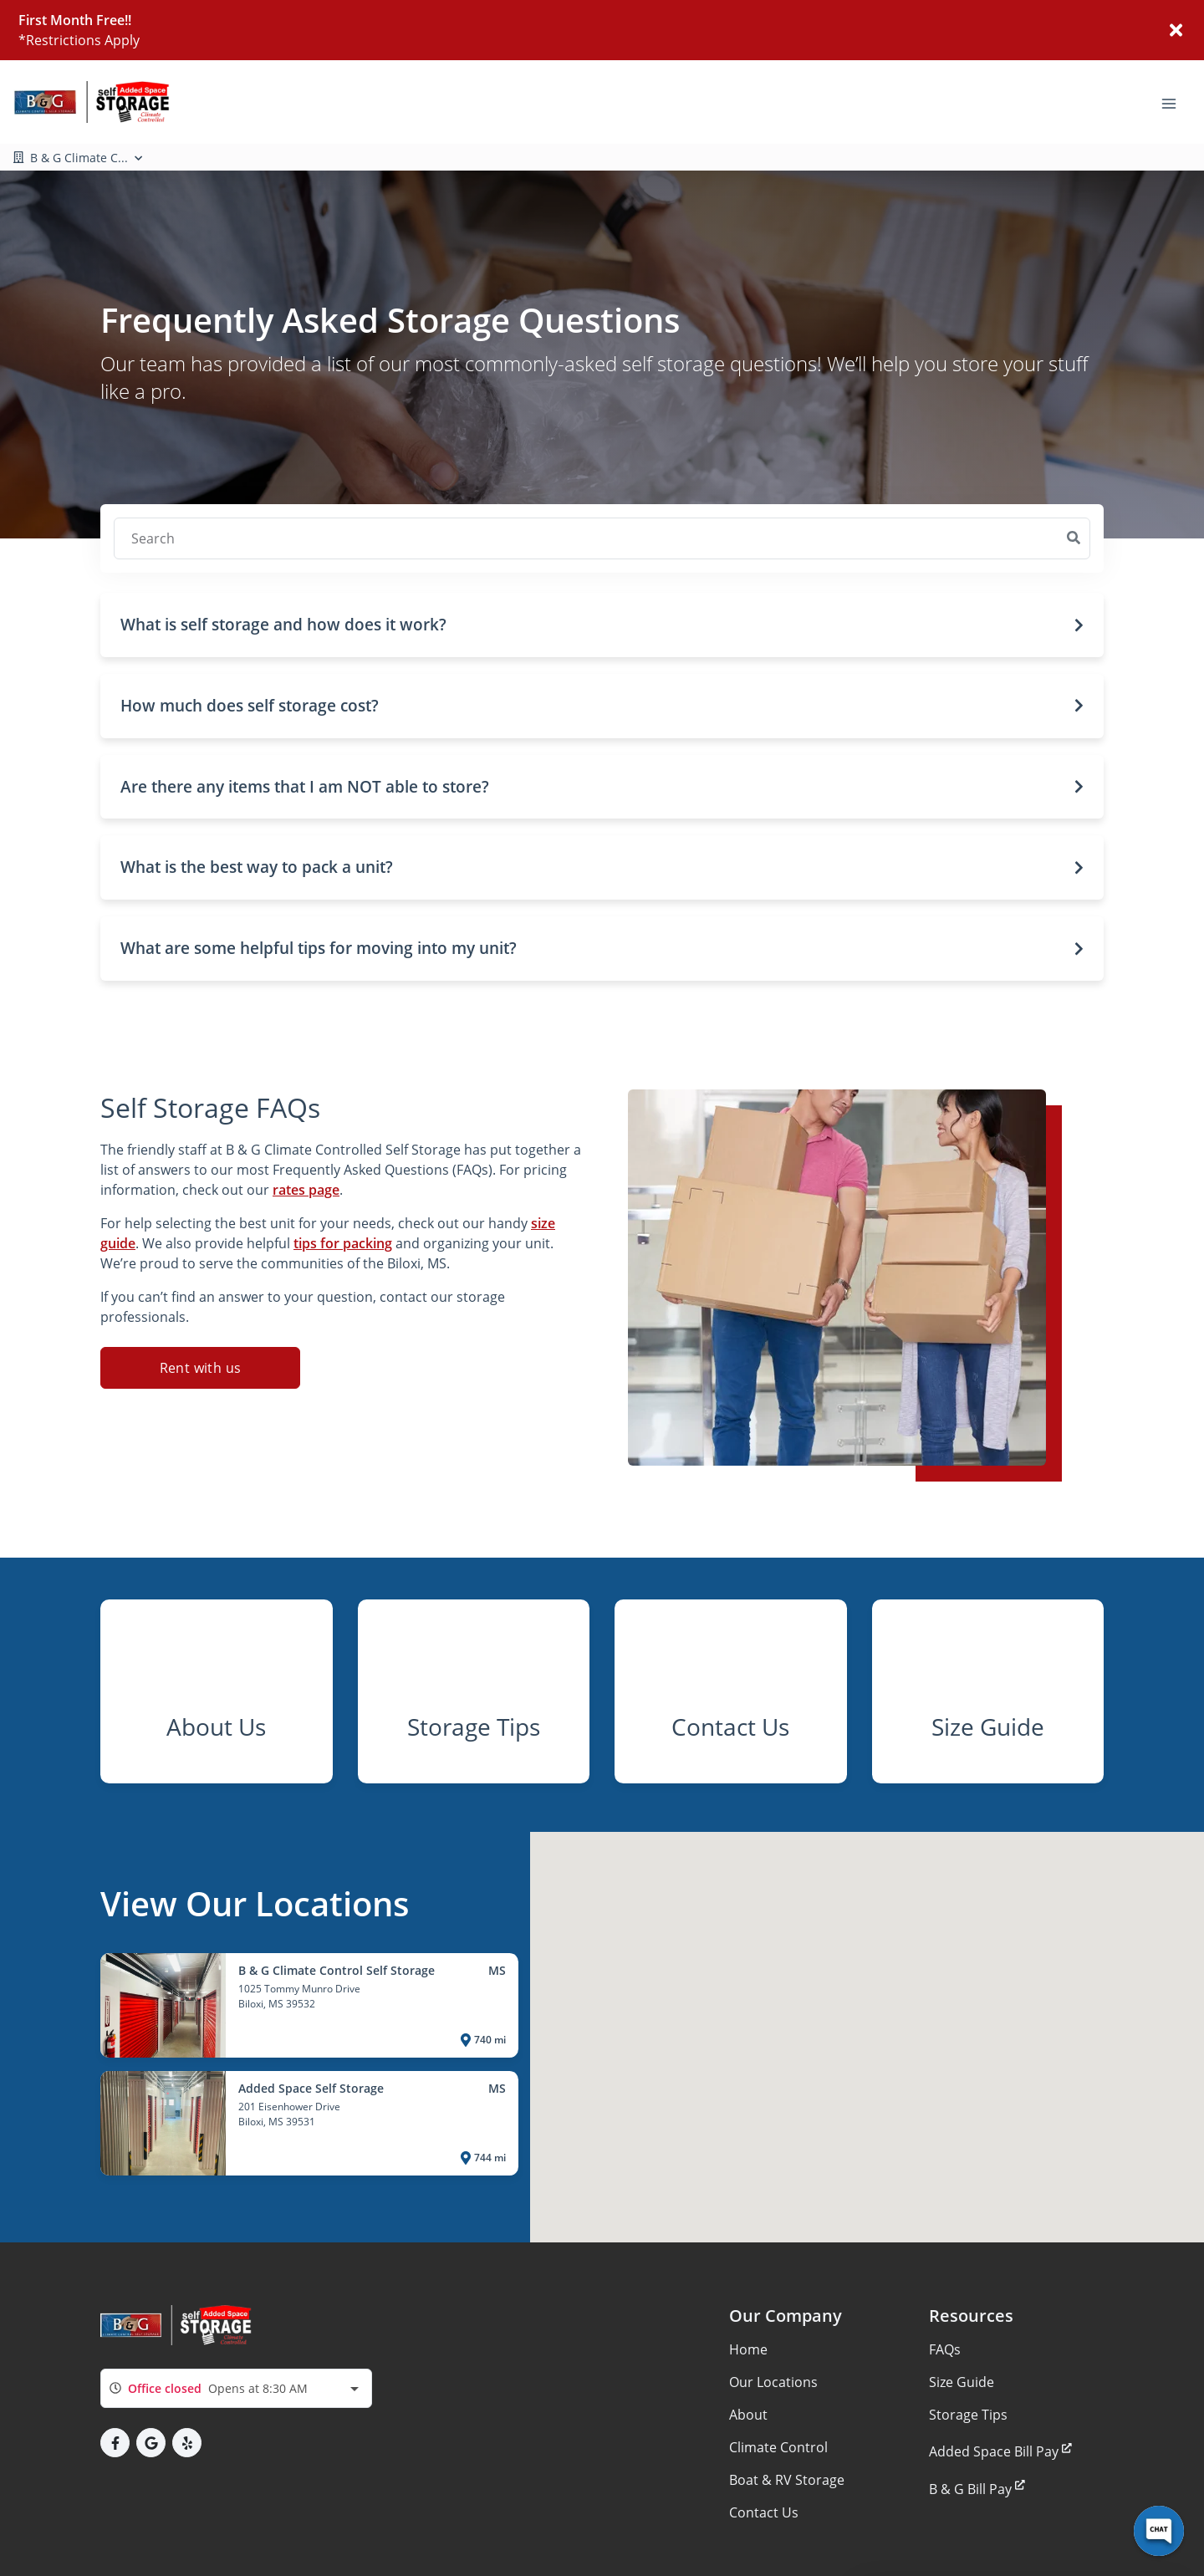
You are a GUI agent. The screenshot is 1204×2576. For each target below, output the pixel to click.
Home (748, 2389)
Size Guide (961, 2421)
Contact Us (763, 2552)
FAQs (945, 2389)
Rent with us (201, 1368)
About (748, 2454)
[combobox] (236, 2427)
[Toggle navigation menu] (1176, 102)
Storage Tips (968, 2454)
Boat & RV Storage (786, 2519)
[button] (602, 625)
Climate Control (778, 2486)
